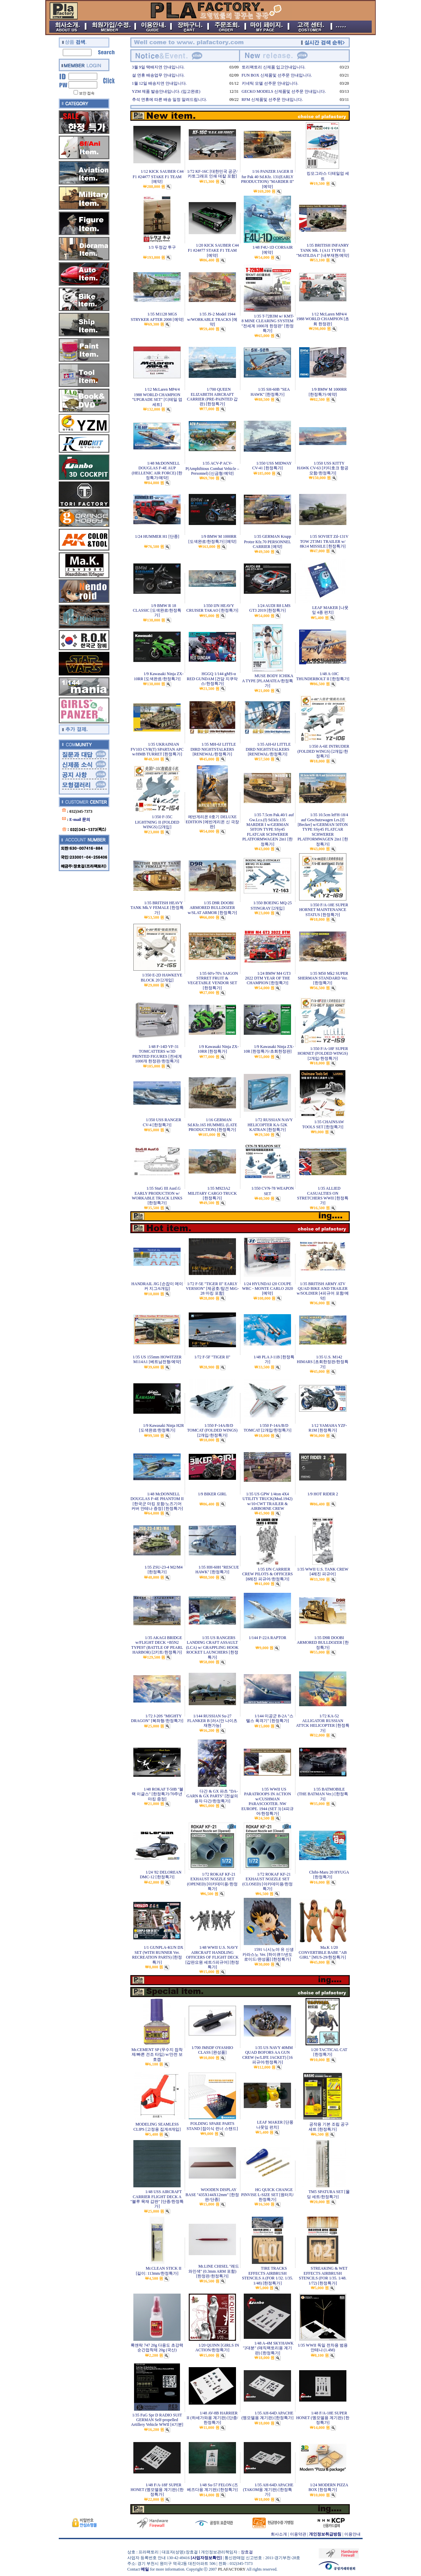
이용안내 (352, 2534)
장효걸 (247, 2552)
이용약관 (298, 2534)
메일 (145, 2569)
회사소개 (279, 2534)
